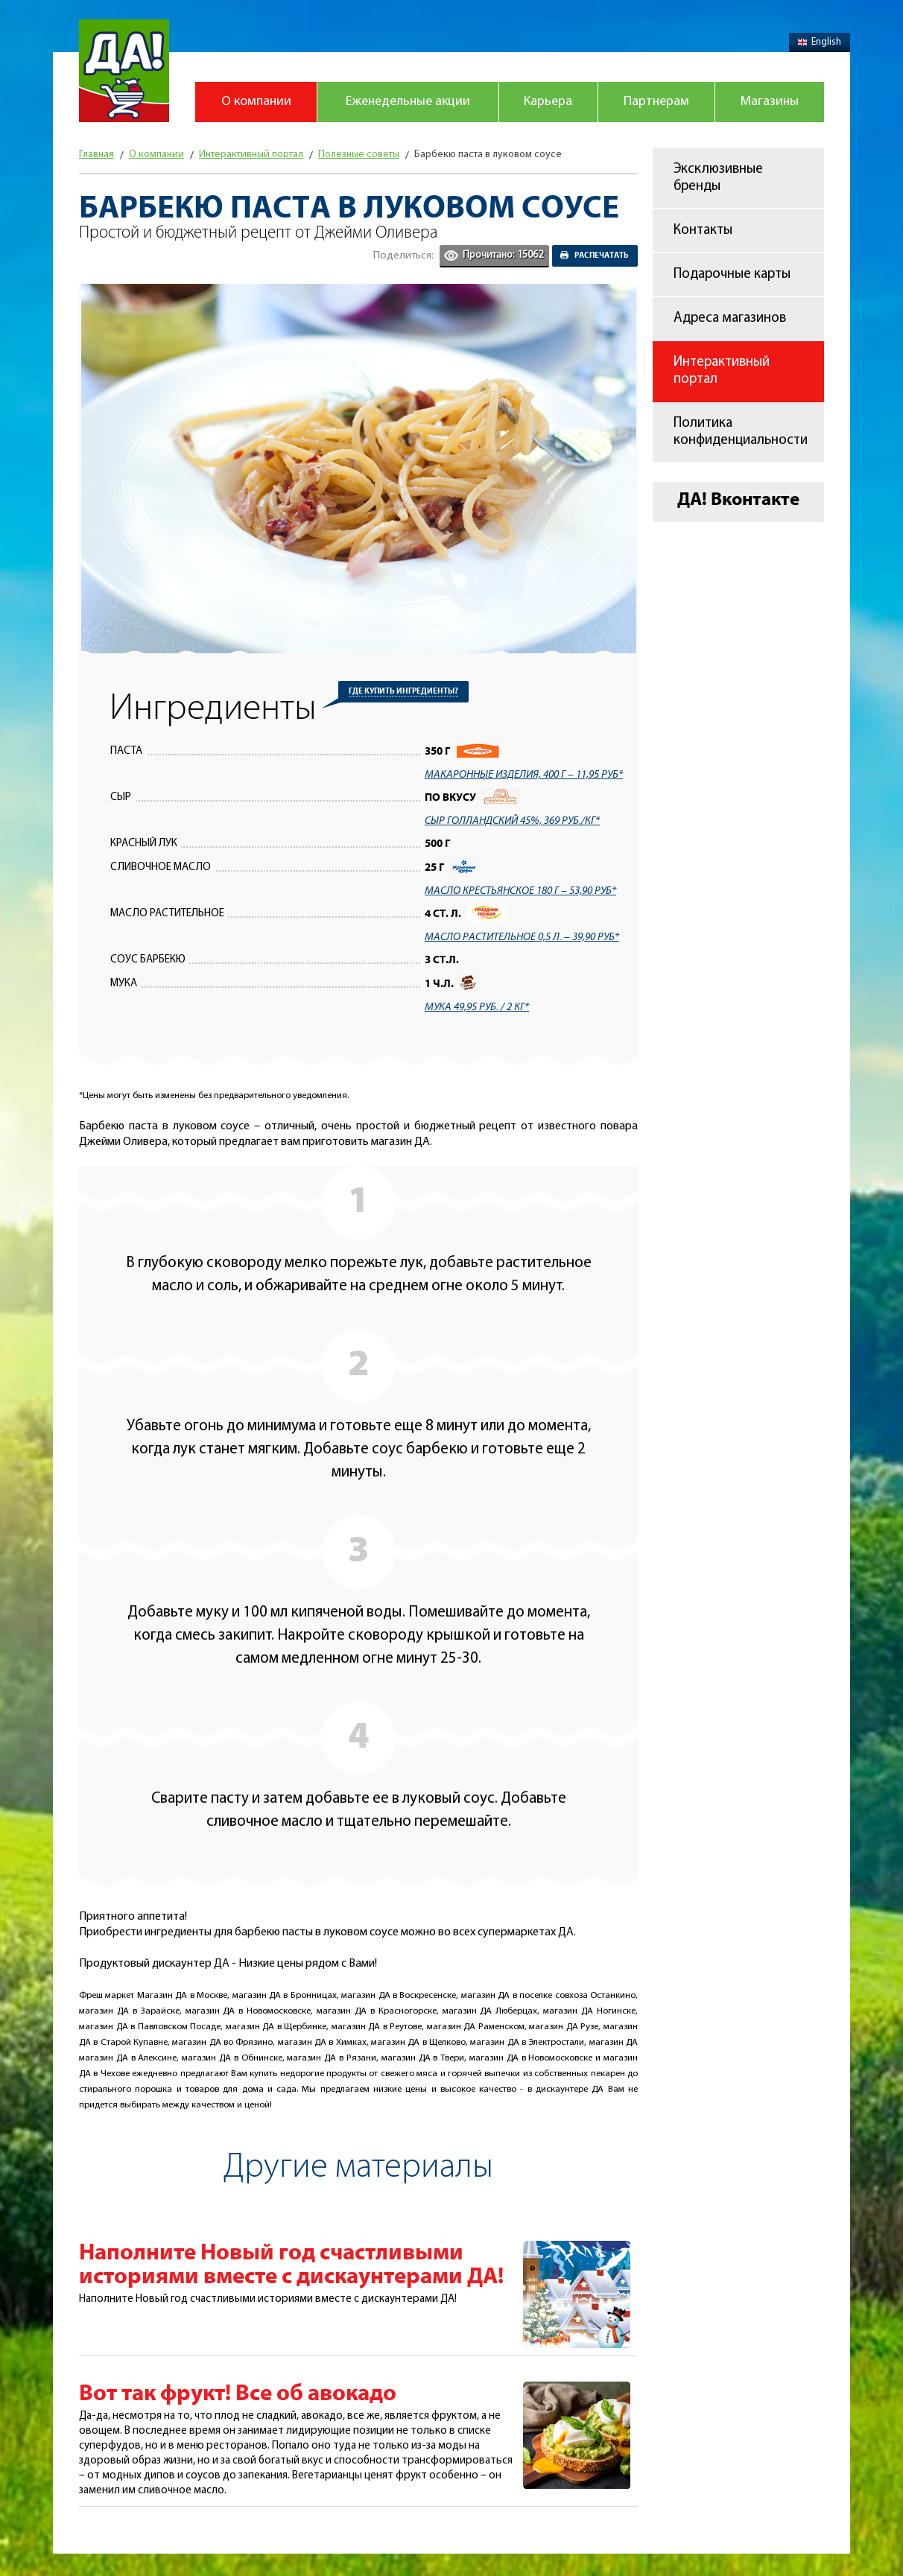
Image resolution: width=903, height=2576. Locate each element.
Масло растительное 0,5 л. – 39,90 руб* (522, 937)
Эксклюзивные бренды (718, 178)
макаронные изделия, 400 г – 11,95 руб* (524, 775)
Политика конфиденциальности (741, 432)
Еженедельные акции (408, 102)
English (819, 42)
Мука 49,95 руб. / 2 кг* (477, 1007)
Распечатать (601, 255)
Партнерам (656, 102)
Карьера (548, 102)
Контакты (703, 230)
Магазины (770, 102)
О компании (256, 102)
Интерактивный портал (722, 371)
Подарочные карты (732, 274)
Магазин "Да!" (124, 70)
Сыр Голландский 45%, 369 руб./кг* (512, 821)
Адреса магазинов (730, 318)
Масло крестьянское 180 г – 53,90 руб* (520, 891)
